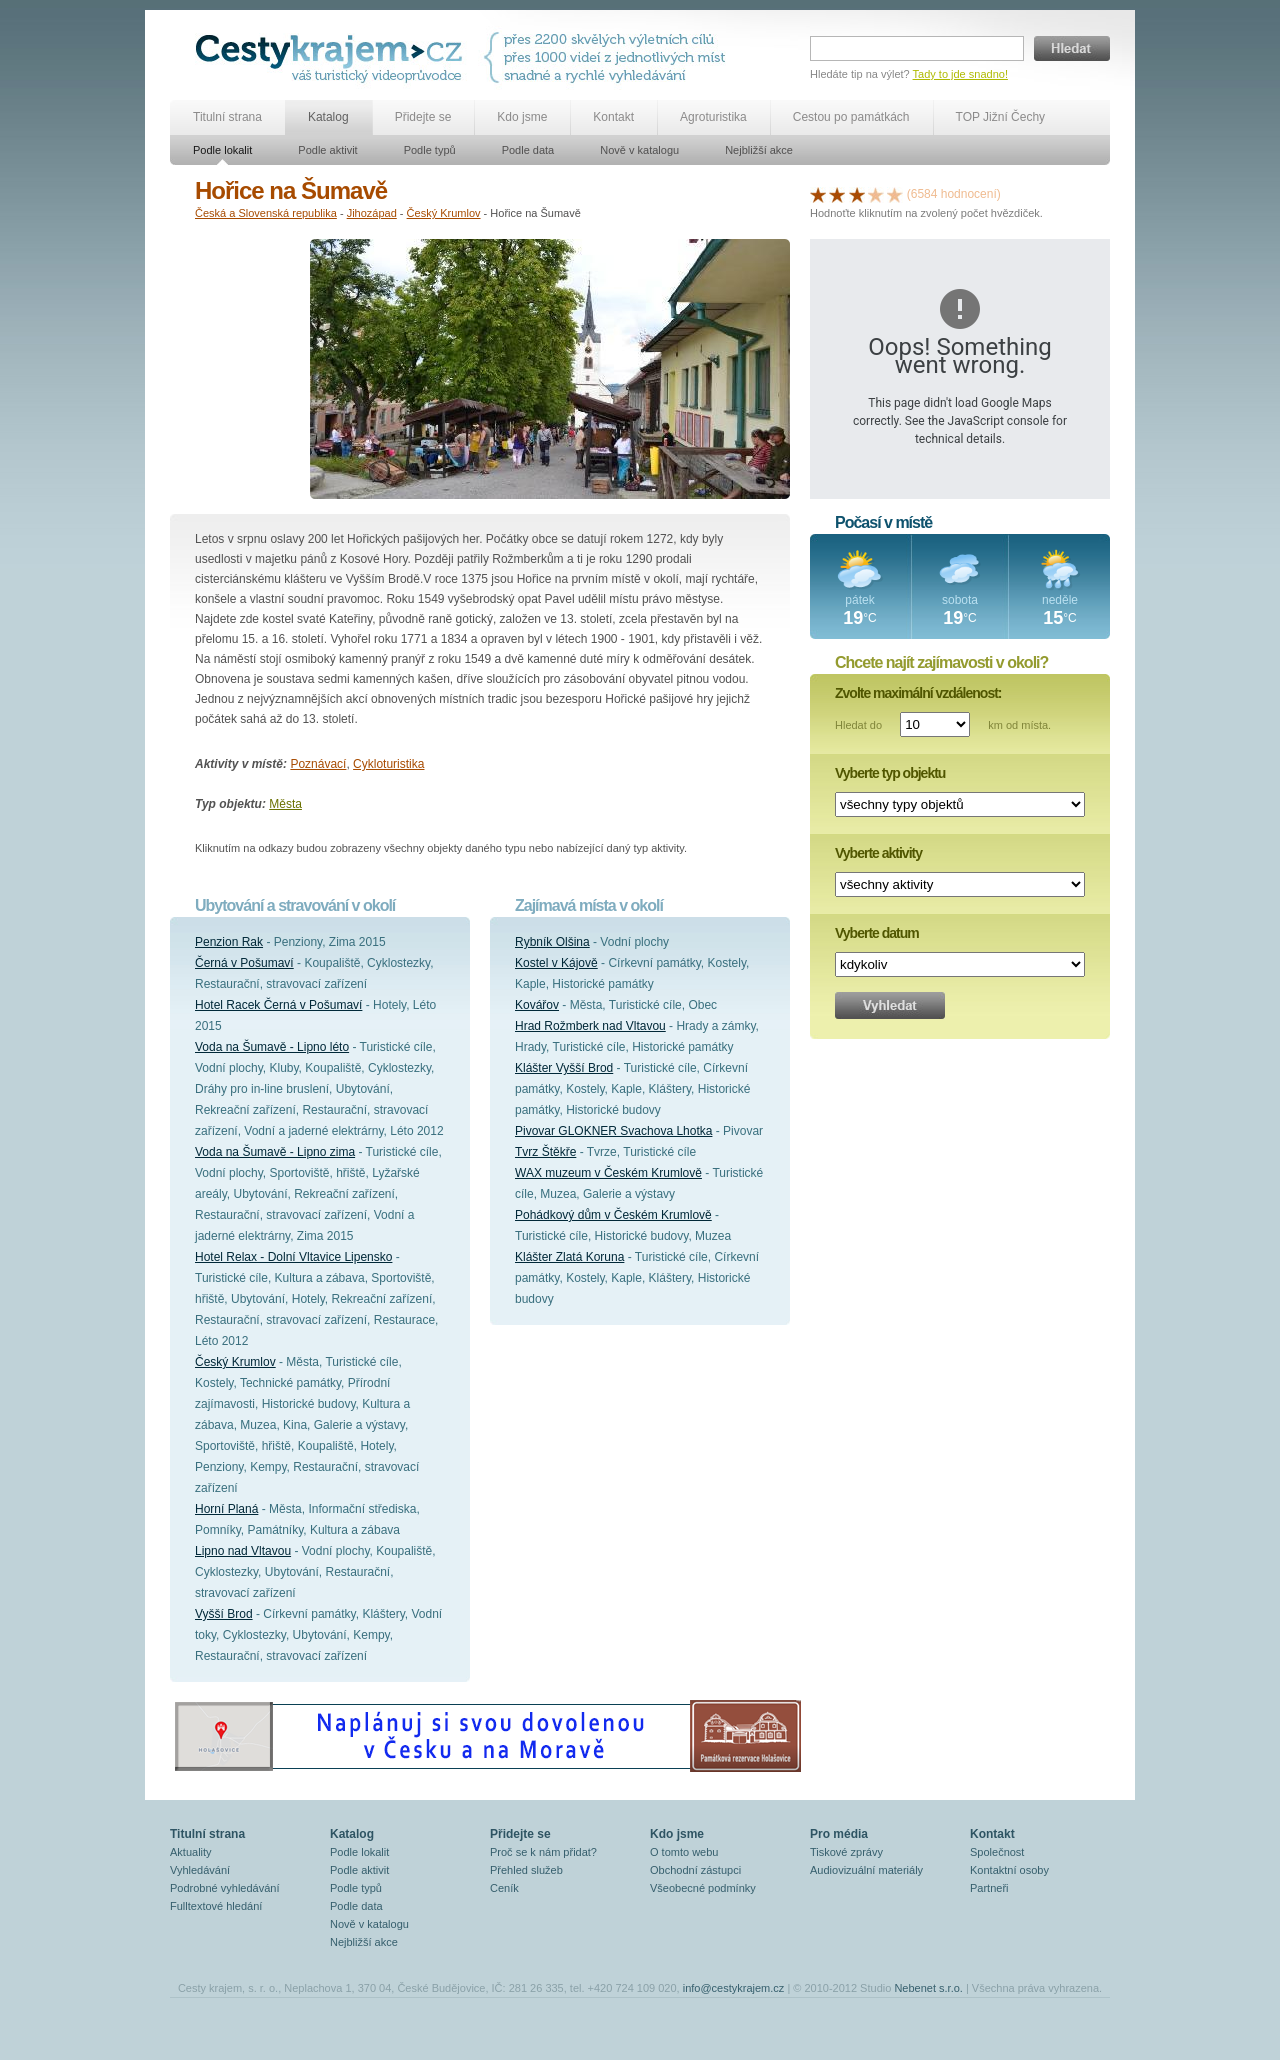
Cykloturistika (388, 764)
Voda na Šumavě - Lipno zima (275, 1152)
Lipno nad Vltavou (243, 1551)
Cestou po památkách (851, 117)
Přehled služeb (526, 1870)
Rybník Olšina (552, 942)
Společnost (997, 1852)
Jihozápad (372, 213)
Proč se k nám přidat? (543, 1852)
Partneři (989, 1888)
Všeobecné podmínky (703, 1888)
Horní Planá (226, 1509)
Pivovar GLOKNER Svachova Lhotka (613, 1131)
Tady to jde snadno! (960, 74)
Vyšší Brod (224, 1614)
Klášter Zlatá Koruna (569, 1257)
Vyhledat (890, 1005)
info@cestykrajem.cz (734, 1988)
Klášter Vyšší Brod (564, 1068)
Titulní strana (227, 117)
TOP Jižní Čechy (1001, 117)
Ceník (504, 1888)
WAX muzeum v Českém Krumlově (608, 1173)
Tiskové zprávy (846, 1852)
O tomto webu (684, 1852)
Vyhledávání (200, 1870)
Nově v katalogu (639, 150)
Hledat (1072, 48)
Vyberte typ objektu (890, 773)
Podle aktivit (327, 150)
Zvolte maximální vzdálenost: (918, 693)
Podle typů (430, 150)
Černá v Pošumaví (244, 963)
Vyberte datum (877, 933)
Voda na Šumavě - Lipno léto (272, 1047)
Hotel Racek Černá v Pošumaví (278, 1005)
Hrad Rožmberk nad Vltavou (590, 1026)
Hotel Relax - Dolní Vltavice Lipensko (293, 1257)
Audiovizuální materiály (866, 1870)
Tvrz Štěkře (545, 1152)
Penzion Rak (229, 942)
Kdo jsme (522, 117)
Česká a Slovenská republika (266, 213)
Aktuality (191, 1852)
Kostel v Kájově (556, 963)
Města (285, 804)
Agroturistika (713, 117)
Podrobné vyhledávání (224, 1888)
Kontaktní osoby (1009, 1870)
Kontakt (613, 117)
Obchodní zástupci (695, 1870)
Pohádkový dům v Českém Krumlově (613, 1215)
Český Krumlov (444, 213)
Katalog (328, 117)
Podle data (528, 150)
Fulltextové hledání (216, 1906)
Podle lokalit (222, 150)
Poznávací (318, 764)
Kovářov (537, 1005)
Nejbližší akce (759, 150)
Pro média (839, 1834)
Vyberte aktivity (878, 853)
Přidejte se (423, 117)
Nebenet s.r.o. (928, 1988)
